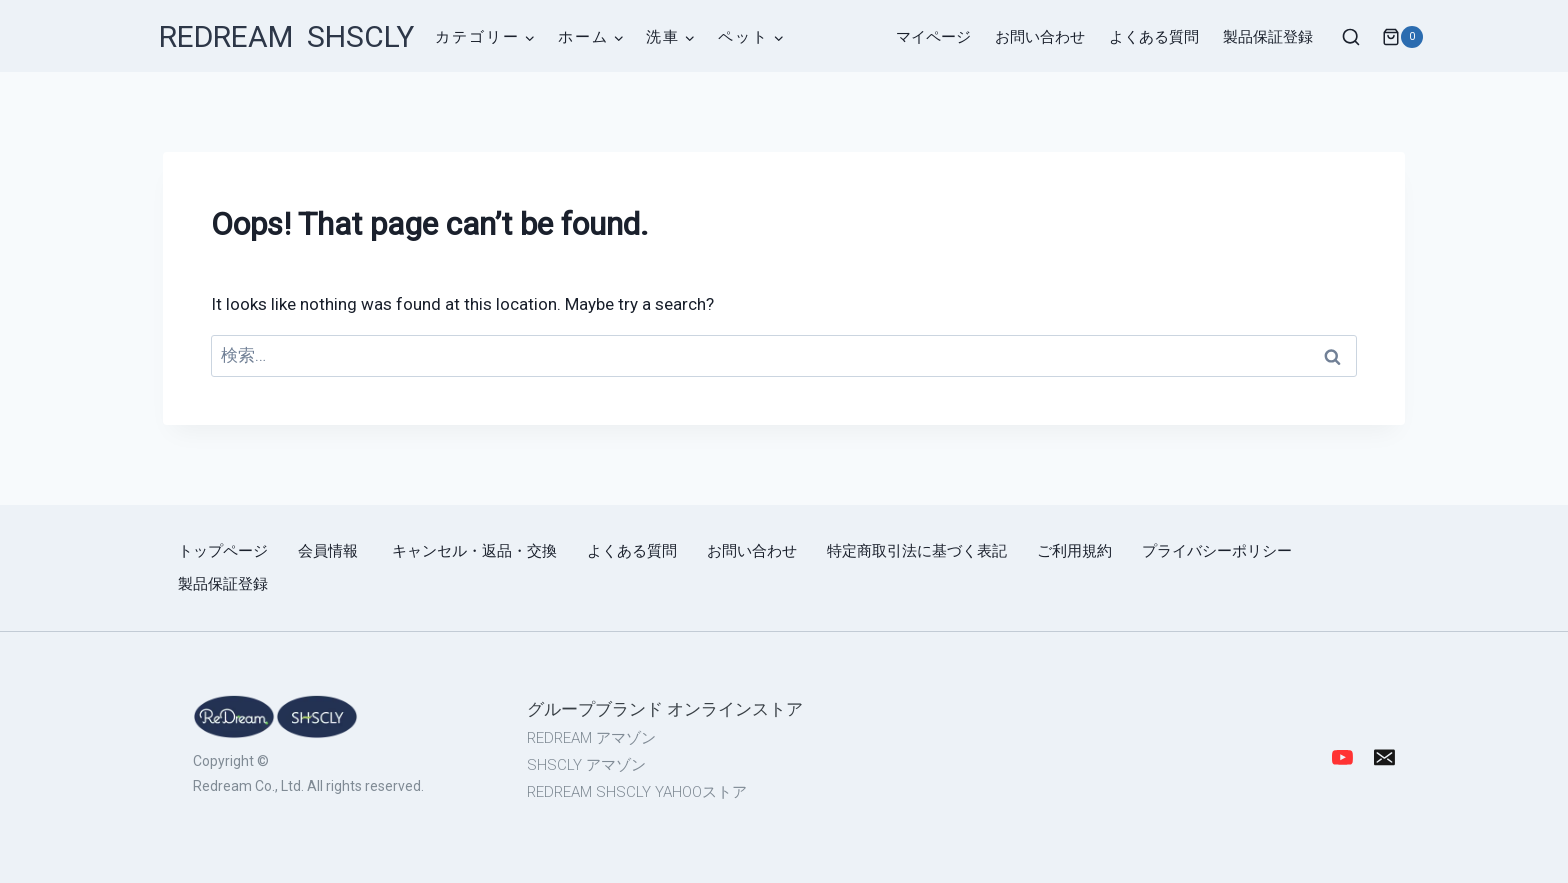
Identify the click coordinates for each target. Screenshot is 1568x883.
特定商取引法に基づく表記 (917, 551)
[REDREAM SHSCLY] (286, 37)
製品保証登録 (1268, 37)
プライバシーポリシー (1217, 551)
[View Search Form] (1351, 38)
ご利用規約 (1074, 551)
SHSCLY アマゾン (586, 765)
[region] (543, 757)
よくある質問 (1154, 37)
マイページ (933, 37)
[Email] (1384, 758)
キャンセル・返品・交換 (474, 551)
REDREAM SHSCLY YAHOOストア (637, 792)
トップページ (223, 551)
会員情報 (330, 551)
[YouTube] (1342, 758)
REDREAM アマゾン (591, 738)
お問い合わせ (1040, 37)
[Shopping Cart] (1401, 37)
